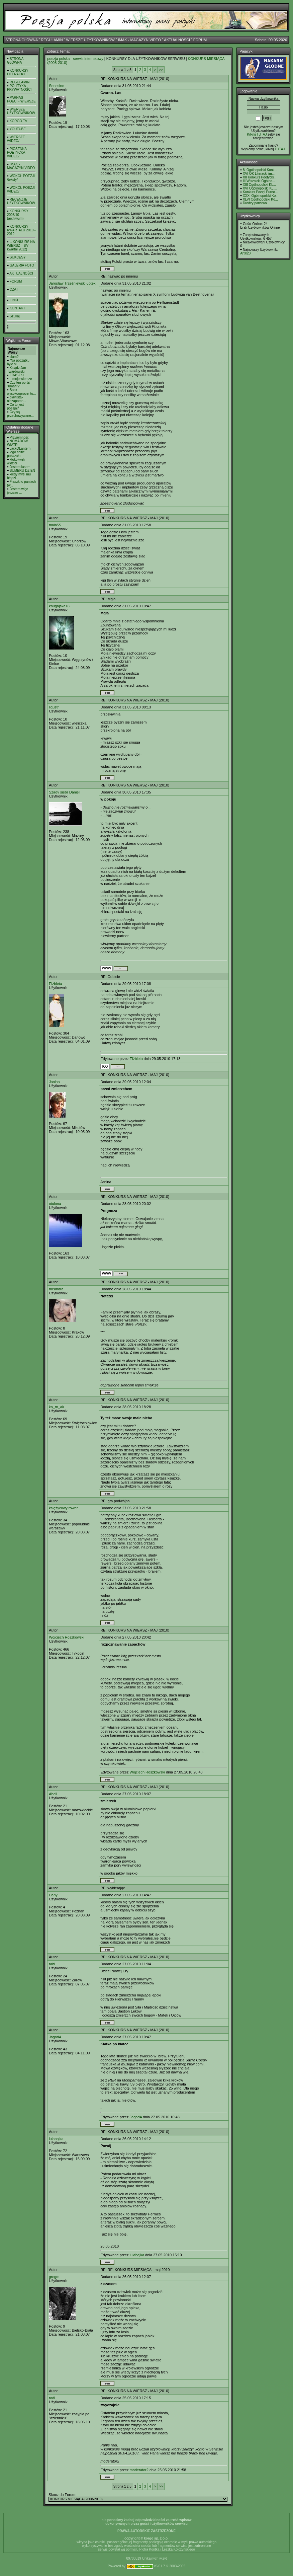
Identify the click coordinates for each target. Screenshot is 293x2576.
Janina (54, 1082)
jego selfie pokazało (16, 454)
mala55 (55, 525)
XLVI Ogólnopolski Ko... (260, 199)
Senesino (56, 86)
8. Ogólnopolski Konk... (260, 170)
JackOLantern (20, 448)
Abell (53, 1794)
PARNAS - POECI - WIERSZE (21, 99)
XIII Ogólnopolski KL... (259, 184)
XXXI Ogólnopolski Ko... (261, 196)
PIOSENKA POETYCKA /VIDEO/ (16, 152)
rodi (52, 2398)
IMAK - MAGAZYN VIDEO (139, 40)
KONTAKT (17, 308)
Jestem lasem (20, 467)
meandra (56, 1289)
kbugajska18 (59, 606)
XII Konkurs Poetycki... (260, 177)
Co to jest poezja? (15, 406)
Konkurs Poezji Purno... (260, 192)
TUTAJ (280, 149)
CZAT (14, 289)
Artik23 (245, 253)
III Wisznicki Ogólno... (259, 181)
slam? (14, 357)
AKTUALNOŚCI (177, 40)
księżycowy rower (63, 1508)
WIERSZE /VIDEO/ (16, 139)
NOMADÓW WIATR (17, 443)
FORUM (200, 40)
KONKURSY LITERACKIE (17, 72)
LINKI (14, 300)
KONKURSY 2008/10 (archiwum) (17, 214)
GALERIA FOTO (22, 265)
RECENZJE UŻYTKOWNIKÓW (21, 201)
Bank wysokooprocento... (21, 391)
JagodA (55, 2037)
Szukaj (15, 316)
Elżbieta (55, 984)
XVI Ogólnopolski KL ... (260, 188)
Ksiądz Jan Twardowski (16, 369)
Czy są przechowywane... (20, 414)
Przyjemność (19, 437)
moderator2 (139, 2470)
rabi (52, 1964)
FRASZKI (17, 375)
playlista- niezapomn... (16, 399)
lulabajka (56, 2139)
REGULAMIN (52, 40)
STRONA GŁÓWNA (21, 40)
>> (161, 70)
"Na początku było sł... (18, 362)
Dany (53, 1895)
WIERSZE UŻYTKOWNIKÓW (90, 40)
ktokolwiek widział (16, 461)
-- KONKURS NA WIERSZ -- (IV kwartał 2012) (21, 245)
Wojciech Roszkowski (66, 1637)
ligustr (54, 707)
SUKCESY (18, 257)
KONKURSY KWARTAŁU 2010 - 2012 (21, 230)
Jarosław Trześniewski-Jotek (72, 283)
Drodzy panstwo (255, 203)
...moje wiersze (21, 379)
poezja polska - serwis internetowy (75, 59)
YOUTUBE (18, 129)
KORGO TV (18, 121)
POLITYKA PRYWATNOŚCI (19, 87)
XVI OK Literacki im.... (259, 173)
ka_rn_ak (56, 1407)
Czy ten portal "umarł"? (18, 384)
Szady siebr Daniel (64, 792)
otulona (55, 1204)
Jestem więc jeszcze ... (17, 491)
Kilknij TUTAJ (257, 134)
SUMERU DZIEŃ (22, 470)
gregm (54, 2277)
